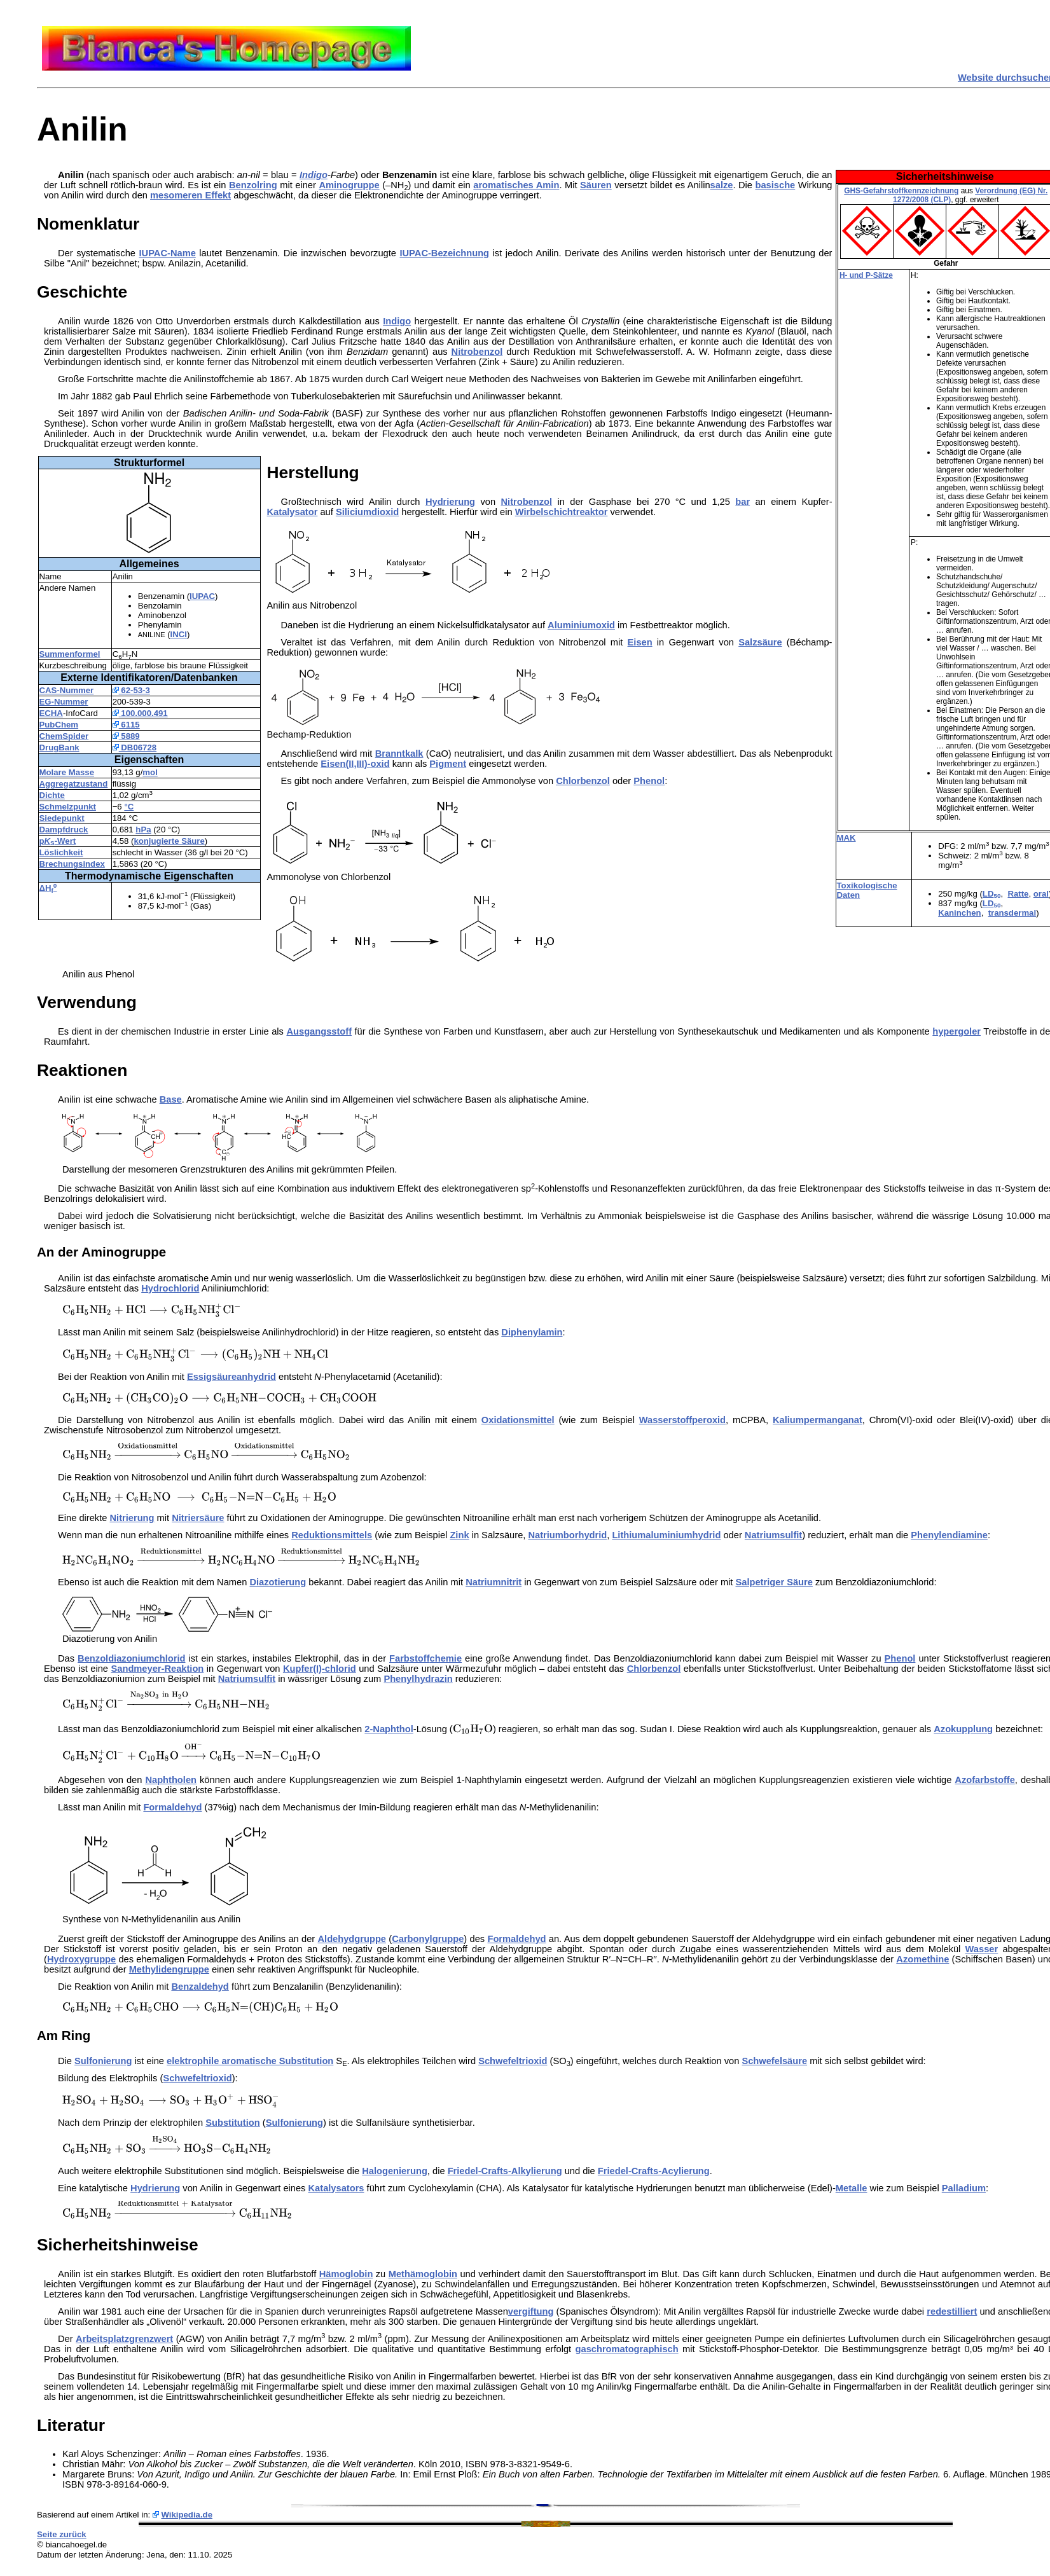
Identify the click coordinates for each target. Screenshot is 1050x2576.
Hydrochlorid (170, 1288)
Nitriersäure (198, 1518)
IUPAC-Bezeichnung (444, 253)
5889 (126, 736)
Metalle (851, 2188)
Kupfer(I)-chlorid (319, 1668)
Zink (459, 1535)
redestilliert (952, 2311)
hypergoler (956, 1031)
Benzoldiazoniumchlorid (131, 1658)
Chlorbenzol (583, 781)
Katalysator (292, 512)
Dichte (52, 795)
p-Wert (57, 841)
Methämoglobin (423, 2274)
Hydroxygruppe (81, 1959)
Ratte (1017, 894)
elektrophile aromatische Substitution (250, 2061)
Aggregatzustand (73, 784)
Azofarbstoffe (984, 1780)
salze (721, 185)
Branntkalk (399, 753)
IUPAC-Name (167, 253)
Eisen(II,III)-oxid (355, 764)
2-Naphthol (388, 1729)
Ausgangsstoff (319, 1031)
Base (171, 1099)
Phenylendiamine (949, 1535)
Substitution (232, 2123)
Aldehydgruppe (352, 1939)
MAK (846, 838)
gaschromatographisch (627, 2349)
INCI (178, 634)
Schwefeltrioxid (512, 2061)
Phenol (649, 781)
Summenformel (69, 654)
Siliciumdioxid (367, 512)
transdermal (1012, 913)
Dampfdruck (63, 829)
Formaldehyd (172, 1807)
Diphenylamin (531, 1332)
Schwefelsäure (774, 2061)
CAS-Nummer (66, 690)
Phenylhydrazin (417, 1679)
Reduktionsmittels (331, 1535)
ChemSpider (64, 736)
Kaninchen (959, 913)
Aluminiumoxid (581, 625)
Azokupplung (963, 1729)
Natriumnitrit (494, 1582)
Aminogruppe (349, 185)
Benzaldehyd (199, 1986)
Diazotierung (277, 1582)
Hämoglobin (346, 2274)
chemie (446, 1658)
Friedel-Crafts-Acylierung (654, 2171)
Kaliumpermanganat (817, 1420)
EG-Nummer (63, 701)
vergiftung (531, 2311)
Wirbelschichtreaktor (561, 512)
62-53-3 (131, 690)
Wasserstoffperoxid (682, 1420)
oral (1041, 894)
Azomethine (922, 1959)
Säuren (596, 185)
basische (776, 185)
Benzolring (253, 185)
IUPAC (202, 596)
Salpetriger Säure (774, 1582)
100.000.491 (140, 713)
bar (742, 502)
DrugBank (59, 747)
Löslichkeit (61, 852)
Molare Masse (67, 772)
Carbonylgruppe (428, 1939)
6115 (126, 724)
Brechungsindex (72, 864)
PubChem (59, 724)
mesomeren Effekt (190, 195)
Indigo (314, 175)
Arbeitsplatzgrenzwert (124, 2339)
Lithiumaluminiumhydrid (666, 1535)
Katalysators (336, 2188)
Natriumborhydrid (567, 1535)
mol (149, 772)
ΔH (48, 888)
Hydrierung (450, 502)
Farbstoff (409, 1658)
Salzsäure (760, 642)
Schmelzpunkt (67, 806)
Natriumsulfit (773, 1535)
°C (129, 806)
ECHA (51, 713)
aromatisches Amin (516, 185)
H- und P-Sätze (866, 275)
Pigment (447, 764)
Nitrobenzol (477, 352)
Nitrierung (131, 1518)
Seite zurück (61, 2534)
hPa (143, 829)
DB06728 (134, 747)
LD (992, 894)
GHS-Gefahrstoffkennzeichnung (901, 190)
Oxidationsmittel (518, 1420)
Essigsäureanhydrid (231, 1377)
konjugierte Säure (169, 841)
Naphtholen (171, 1780)
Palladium (964, 2188)
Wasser (981, 1949)
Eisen (640, 642)
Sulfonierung (103, 2061)
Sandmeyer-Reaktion (157, 1668)
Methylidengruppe (169, 1969)
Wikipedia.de (186, 2514)
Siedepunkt (62, 818)
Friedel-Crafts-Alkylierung (505, 2171)
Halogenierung (394, 2171)
